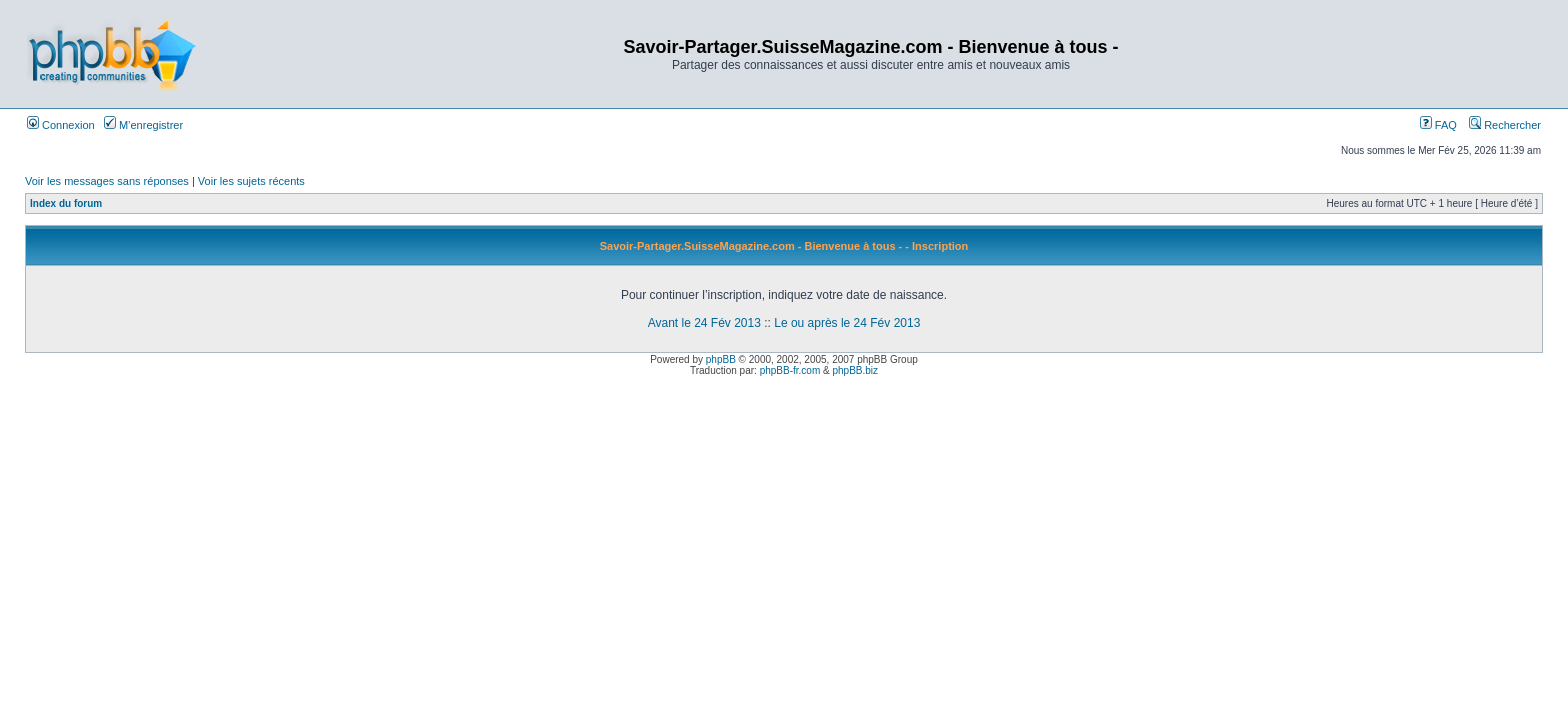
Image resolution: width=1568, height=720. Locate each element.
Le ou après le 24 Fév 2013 (847, 323)
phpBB (721, 359)
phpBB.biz (855, 370)
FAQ (1438, 125)
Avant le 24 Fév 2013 (704, 323)
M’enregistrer (143, 125)
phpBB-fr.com (790, 370)
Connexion (61, 125)
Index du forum (66, 203)
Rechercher (1505, 125)
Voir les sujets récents (251, 181)
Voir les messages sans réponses (107, 181)
